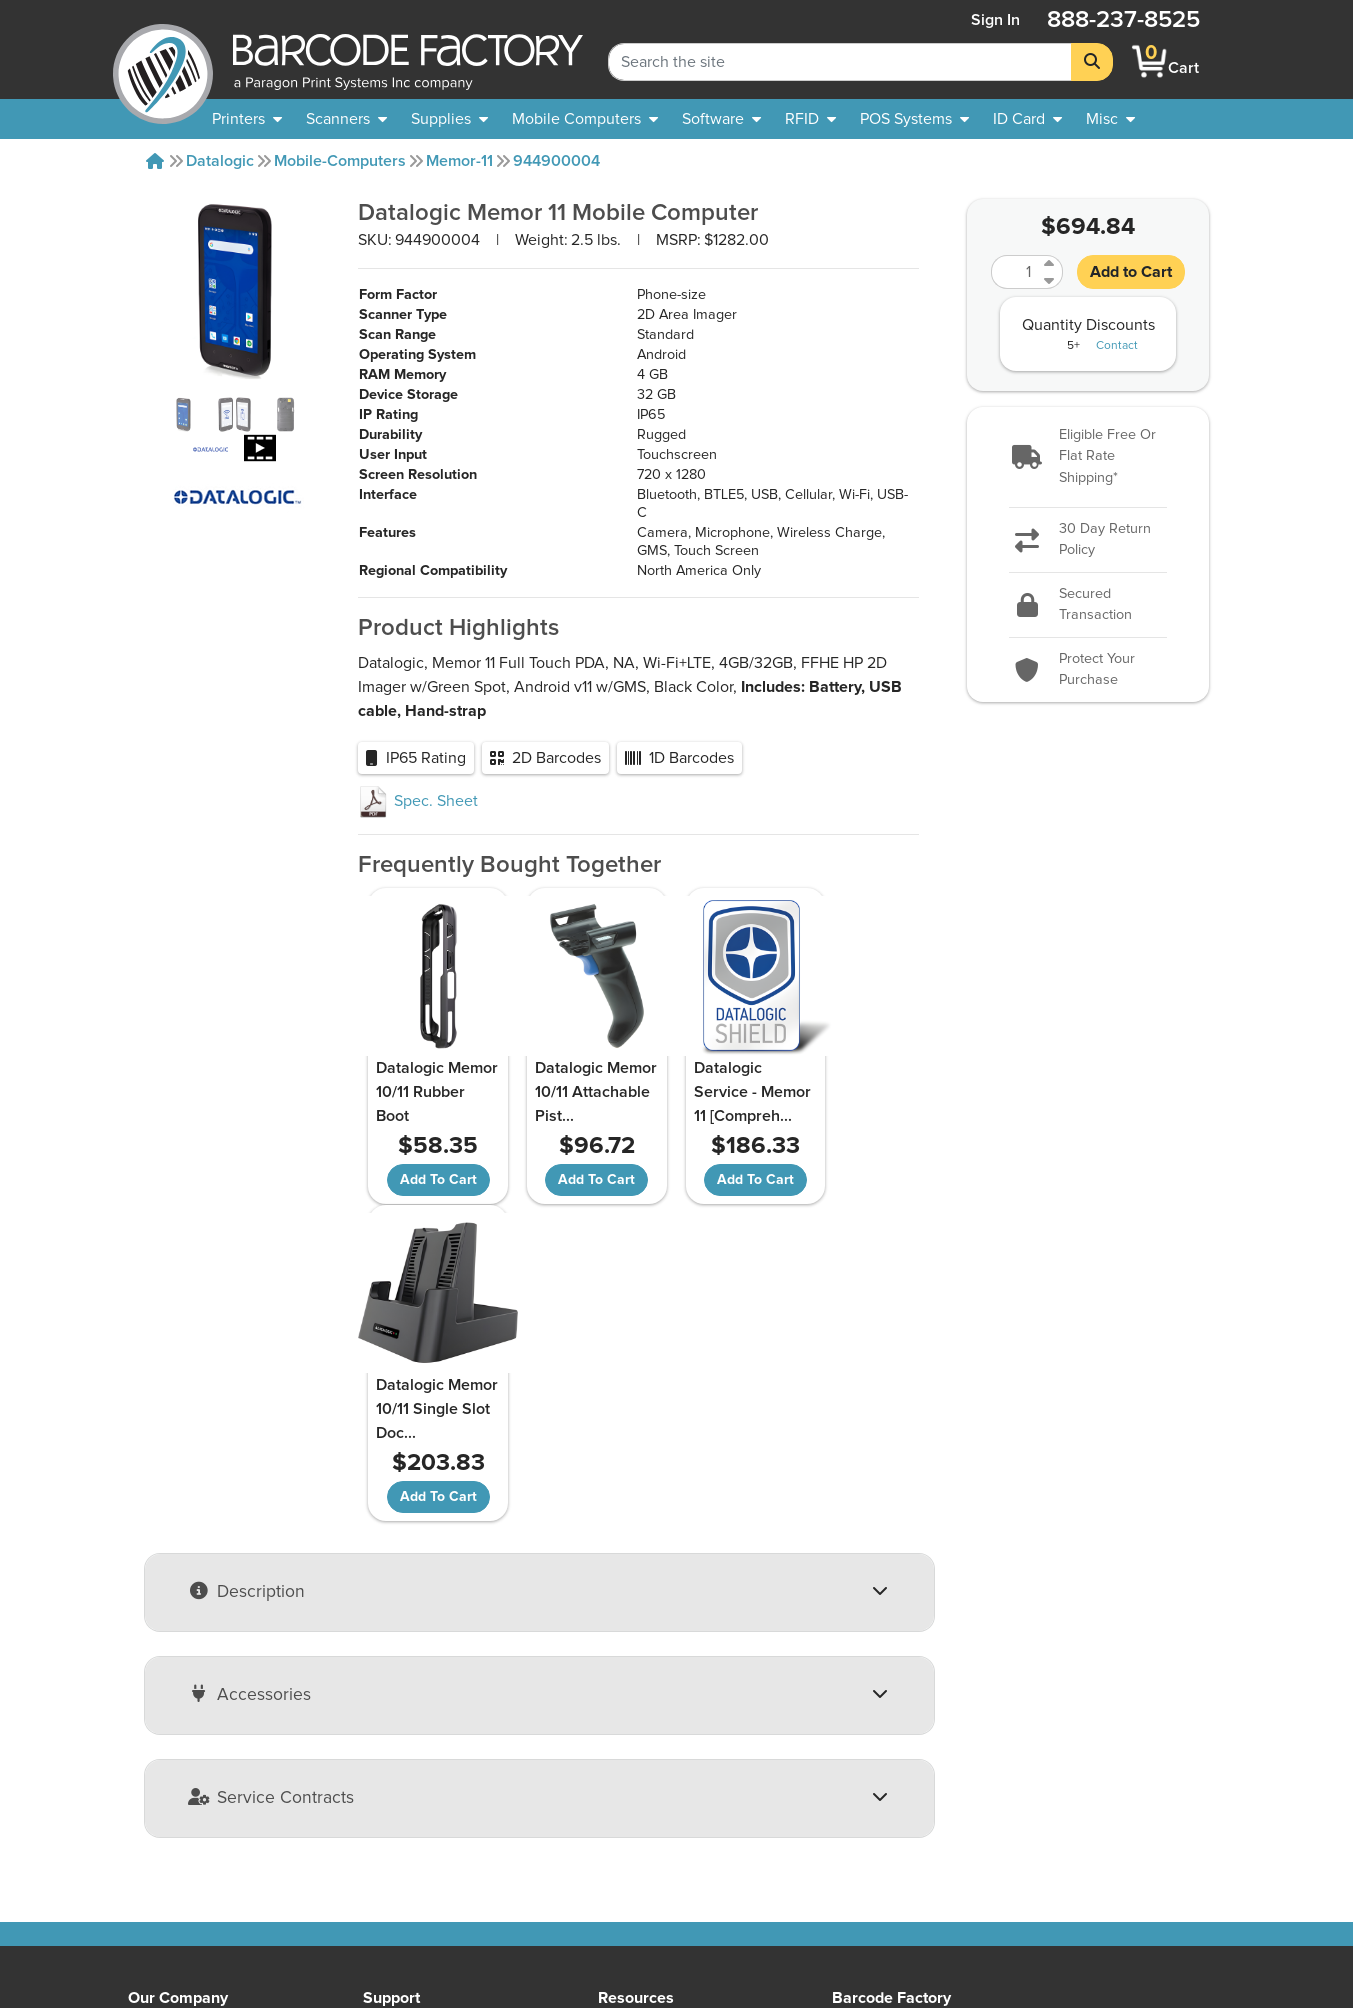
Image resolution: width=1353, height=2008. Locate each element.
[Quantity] (1015, 272)
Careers (155, 1906)
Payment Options (423, 1810)
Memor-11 (459, 161)
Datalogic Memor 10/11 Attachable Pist (557, 1104)
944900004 (556, 161)
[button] (1088, 457)
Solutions (630, 1786)
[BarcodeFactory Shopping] (1149, 61)
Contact (1117, 346)
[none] (1110, 119)
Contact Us (166, 1810)
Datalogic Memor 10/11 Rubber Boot (418, 1092)
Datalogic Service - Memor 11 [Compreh (695, 1104)
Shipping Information (436, 1786)
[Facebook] (1146, 1831)
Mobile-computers (340, 161)
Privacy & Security (425, 1834)
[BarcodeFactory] (163, 61)
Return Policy (409, 1762)
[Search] (1092, 62)
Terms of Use (409, 1858)
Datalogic (220, 161)
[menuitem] (247, 119)
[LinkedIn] (1199, 1833)
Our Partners (171, 1834)
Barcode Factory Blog (673, 1858)
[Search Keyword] (840, 62)
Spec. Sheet (418, 801)
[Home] (155, 161)
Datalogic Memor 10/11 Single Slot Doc (837, 1104)
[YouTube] (1093, 1833)
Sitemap (626, 1762)
